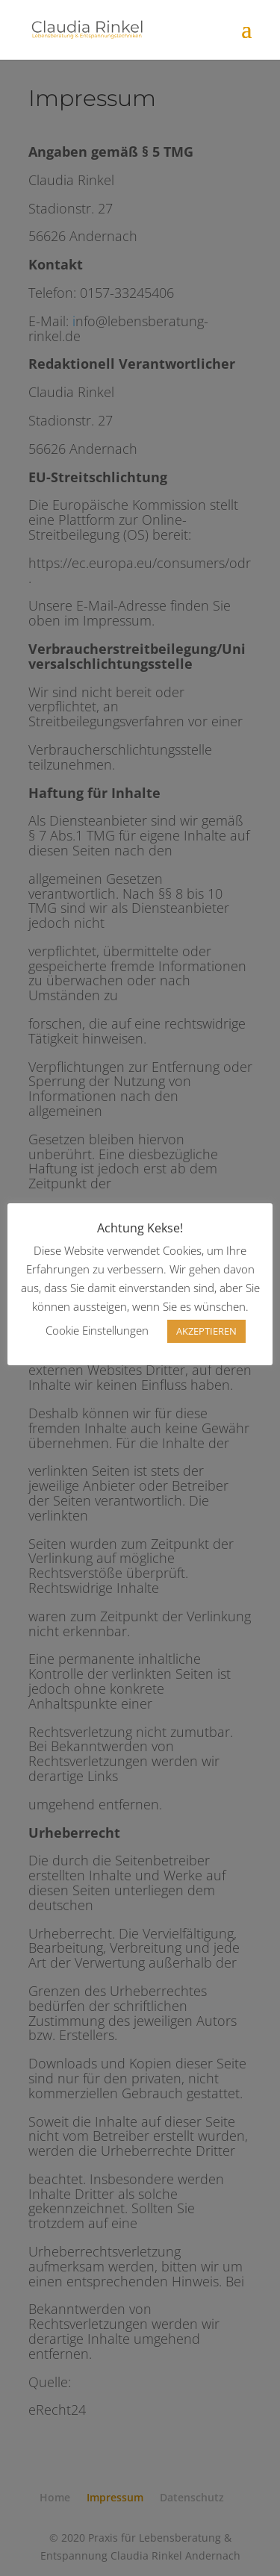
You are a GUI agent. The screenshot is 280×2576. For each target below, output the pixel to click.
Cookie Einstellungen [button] (97, 1330)
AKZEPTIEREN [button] (206, 1331)
